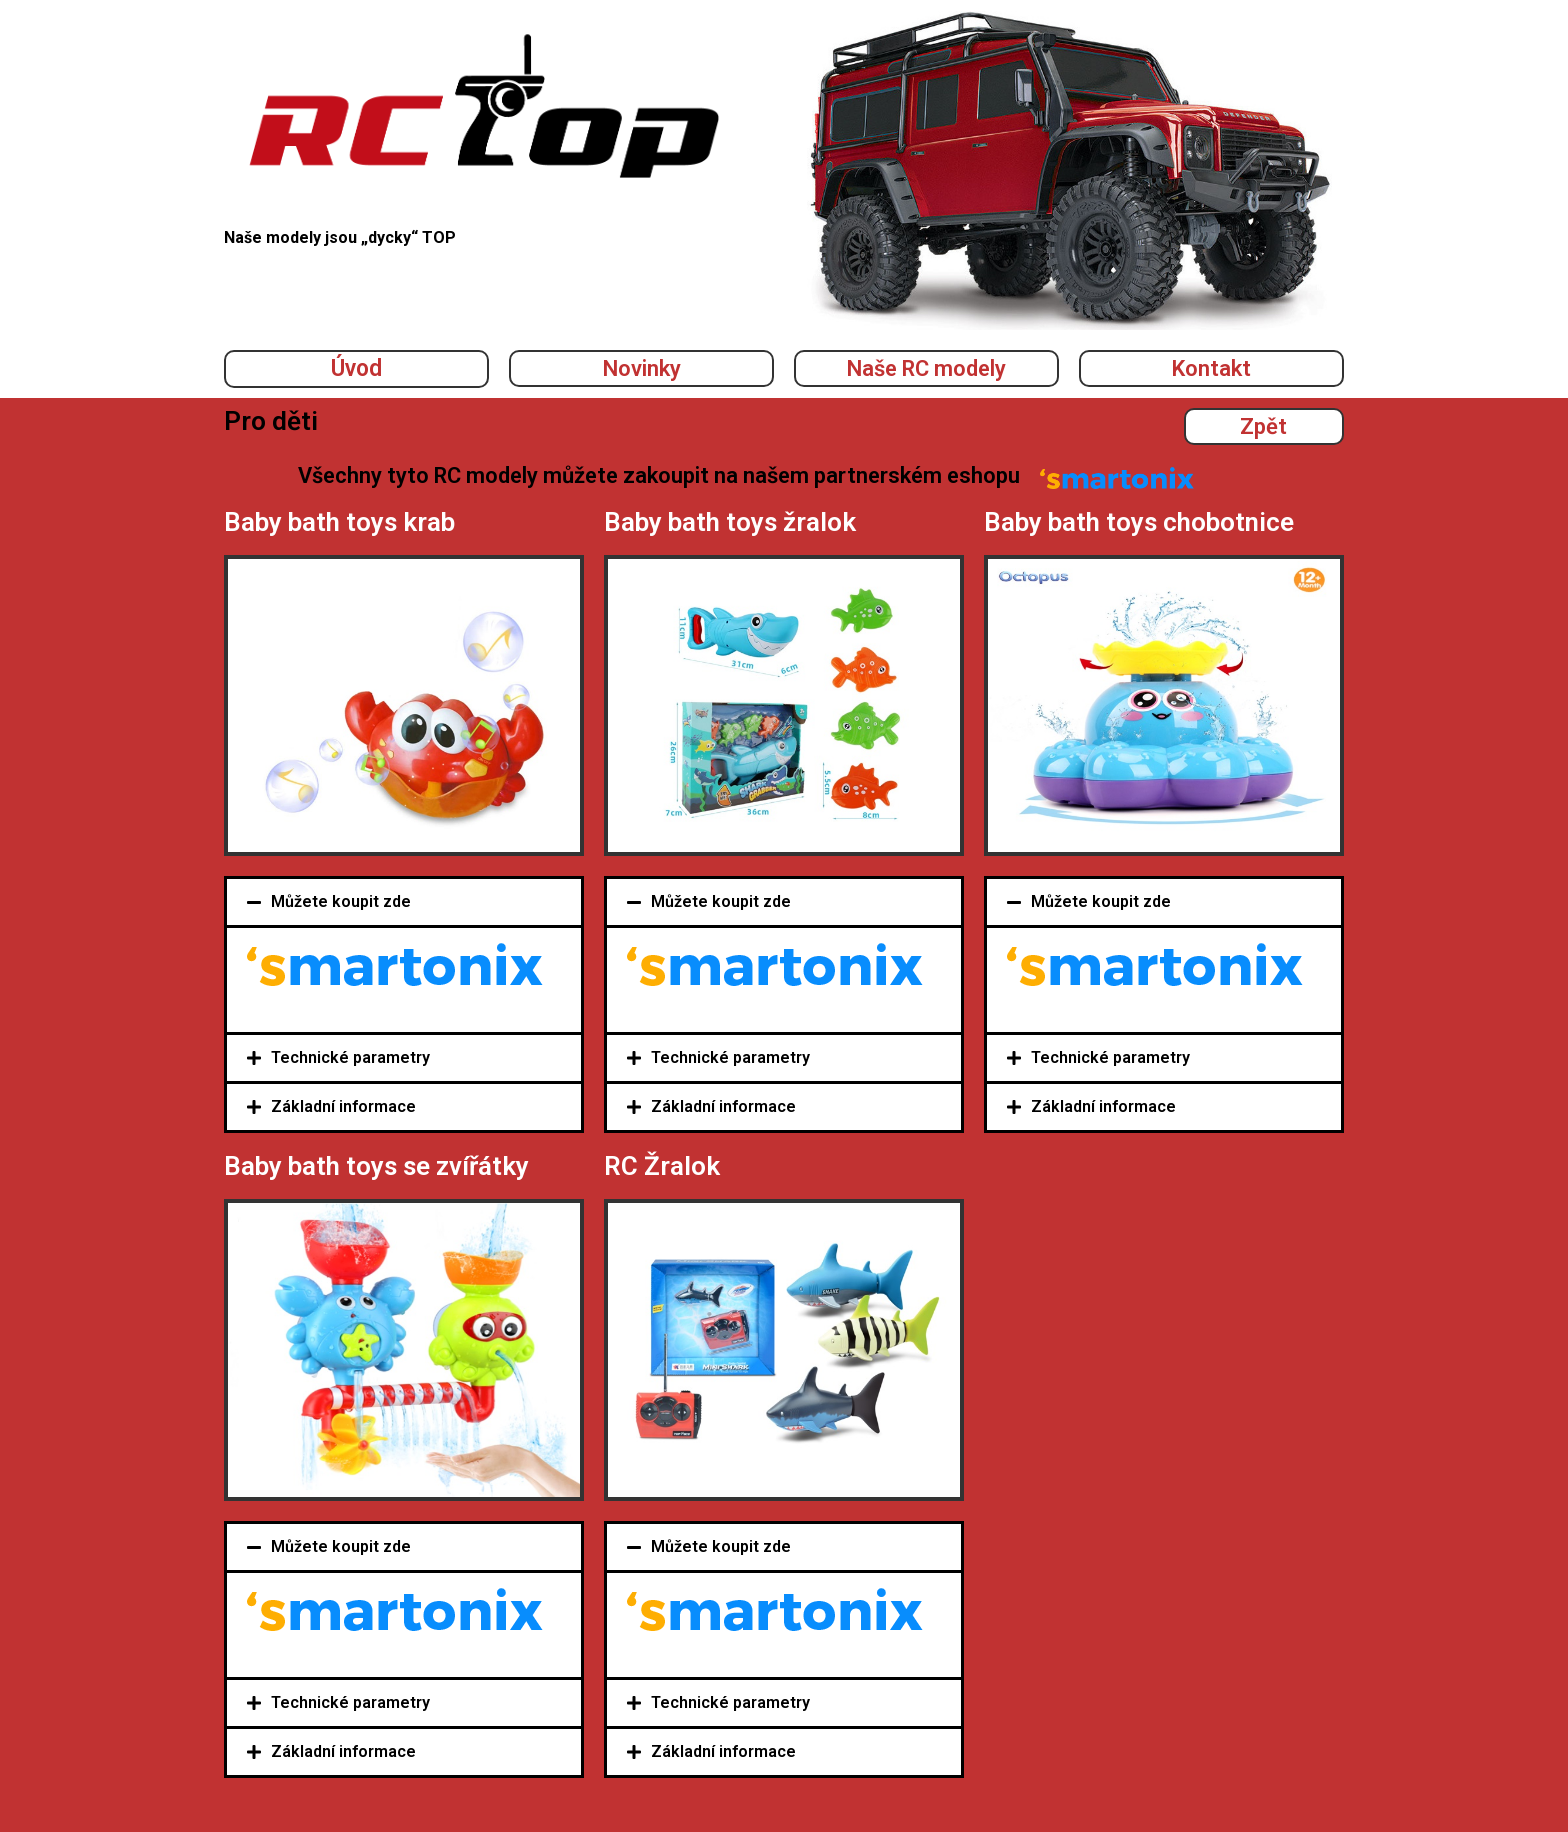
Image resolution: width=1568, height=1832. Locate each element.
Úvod (356, 368)
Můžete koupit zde (341, 901)
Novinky (642, 368)
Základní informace (343, 1106)
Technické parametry (350, 1057)
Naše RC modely (926, 368)
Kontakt (1211, 368)
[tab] (404, 902)
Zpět (1263, 426)
